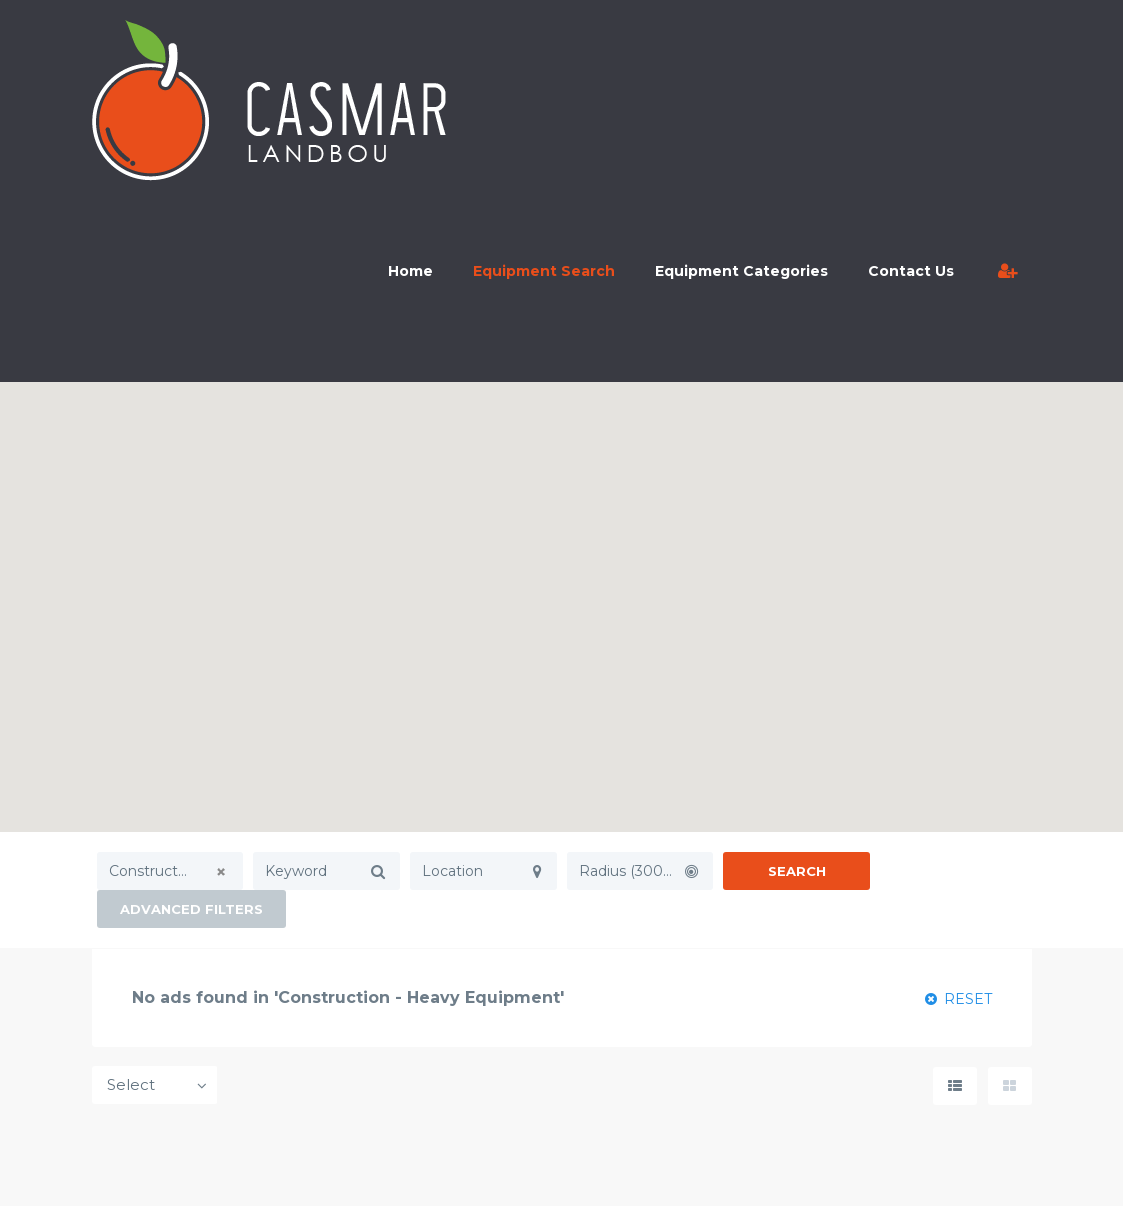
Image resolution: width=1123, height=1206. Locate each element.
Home (410, 271)
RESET (958, 999)
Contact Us (911, 271)
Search (797, 871)
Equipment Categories (741, 271)
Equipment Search (544, 271)
